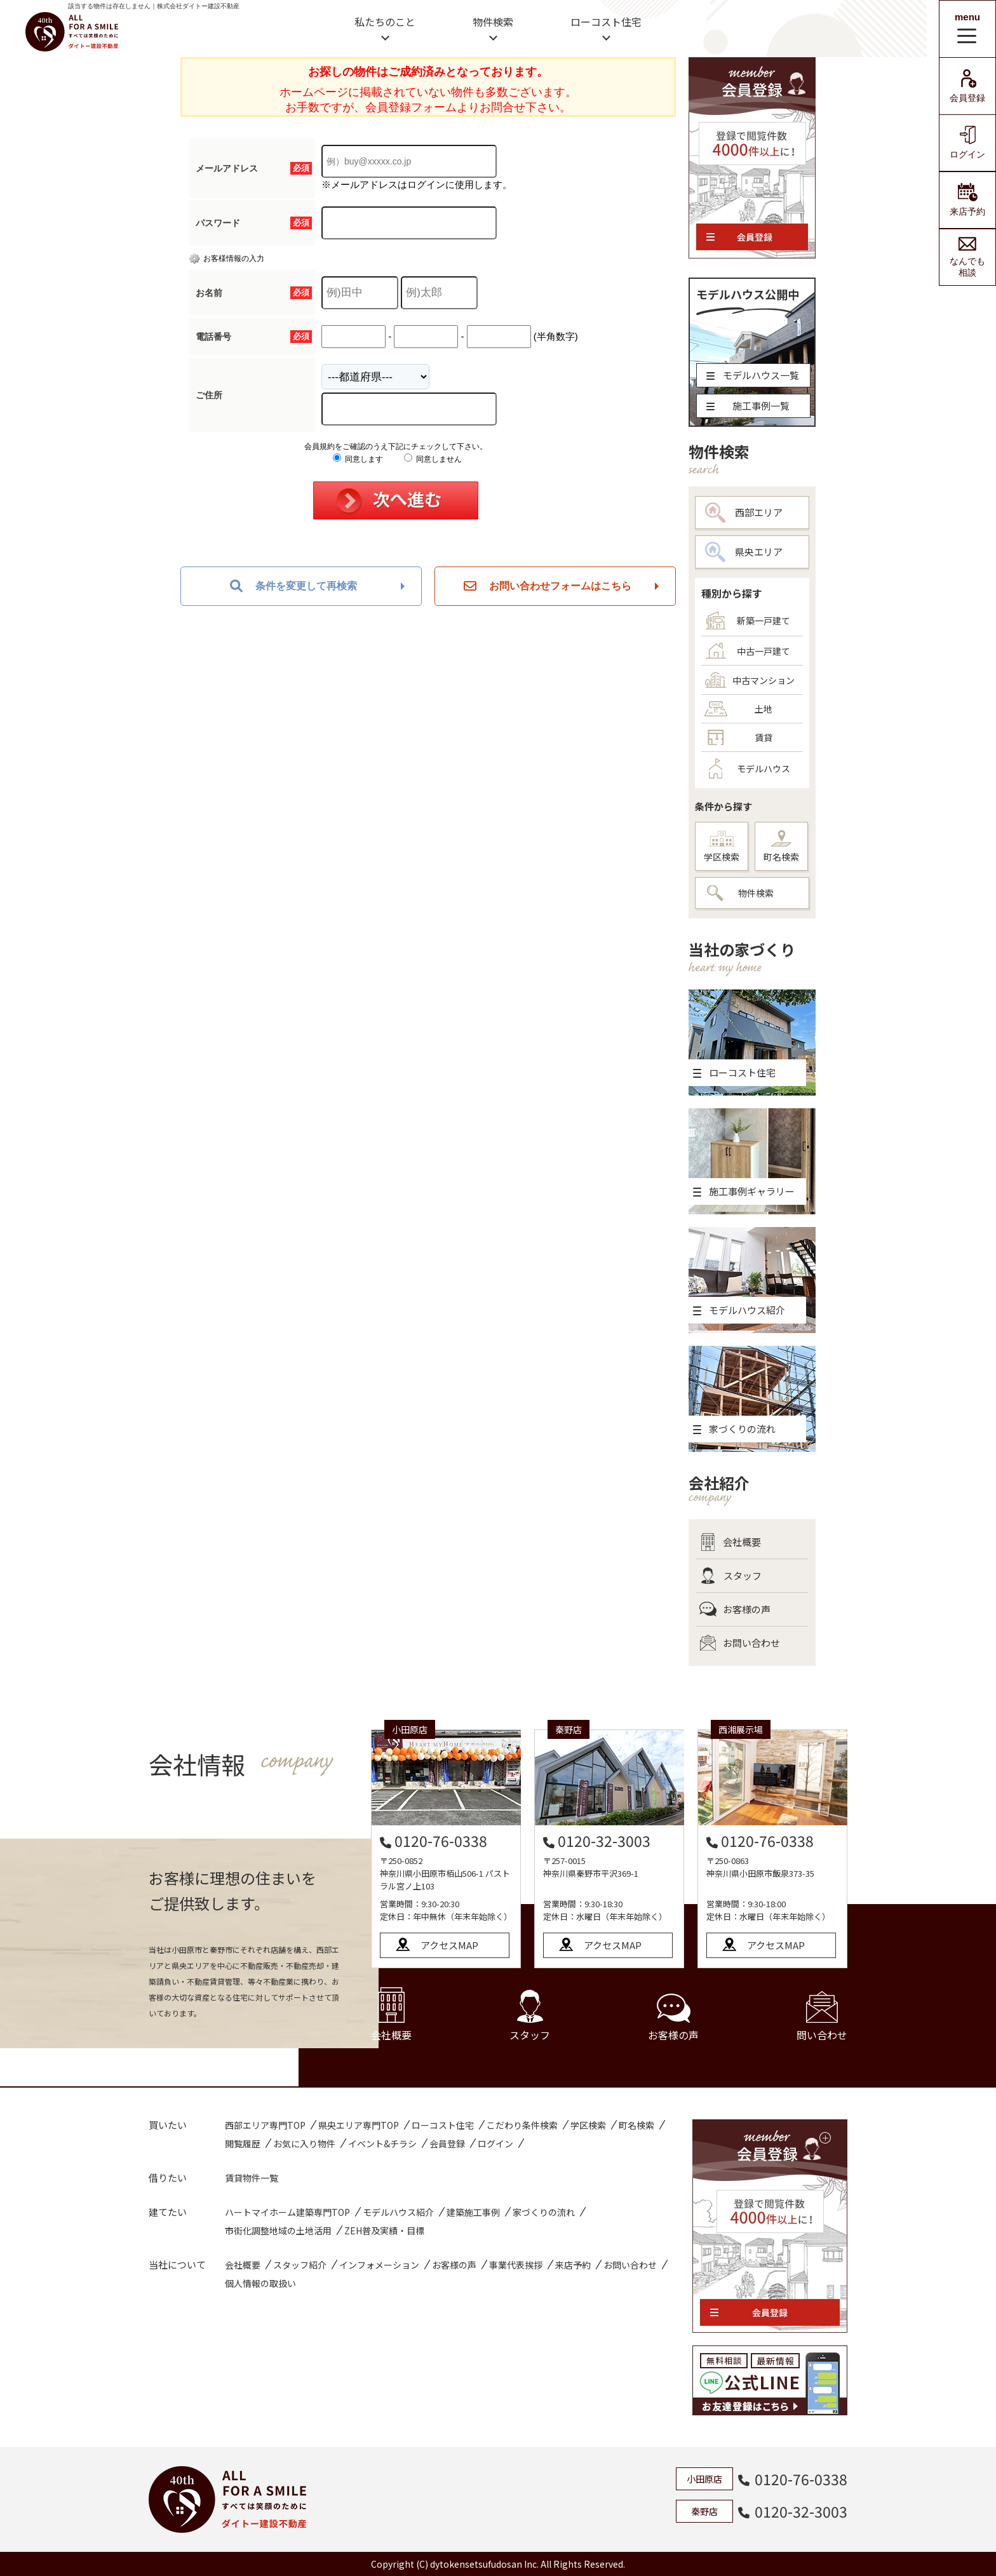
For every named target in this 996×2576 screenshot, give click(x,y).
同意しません (433, 459)
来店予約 (967, 200)
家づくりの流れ (544, 2212)
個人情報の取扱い (260, 2283)
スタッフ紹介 (299, 2264)
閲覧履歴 (242, 2143)
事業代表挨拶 (515, 2264)
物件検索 (493, 21)
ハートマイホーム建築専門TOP (287, 2212)
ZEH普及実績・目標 (384, 2230)
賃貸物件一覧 (251, 2177)
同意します (358, 459)
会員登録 (967, 86)
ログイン (967, 142)
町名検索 (781, 846)
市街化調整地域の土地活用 (278, 2230)
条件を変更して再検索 (293, 586)
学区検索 (721, 847)
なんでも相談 (967, 257)
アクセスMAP (449, 1945)
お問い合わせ (739, 1643)
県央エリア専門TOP (358, 2125)
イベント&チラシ (382, 2143)
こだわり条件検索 (522, 2125)
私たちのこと (384, 21)
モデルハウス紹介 (398, 2212)
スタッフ (730, 1576)
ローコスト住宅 (606, 21)
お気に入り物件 (304, 2143)
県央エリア (744, 552)
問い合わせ (822, 2017)
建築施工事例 (473, 2212)
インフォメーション (379, 2264)
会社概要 (730, 1542)
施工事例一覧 (748, 405)
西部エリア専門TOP (265, 2125)
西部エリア (744, 512)
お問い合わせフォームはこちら (547, 586)
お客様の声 (735, 1609)
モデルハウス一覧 (752, 375)
